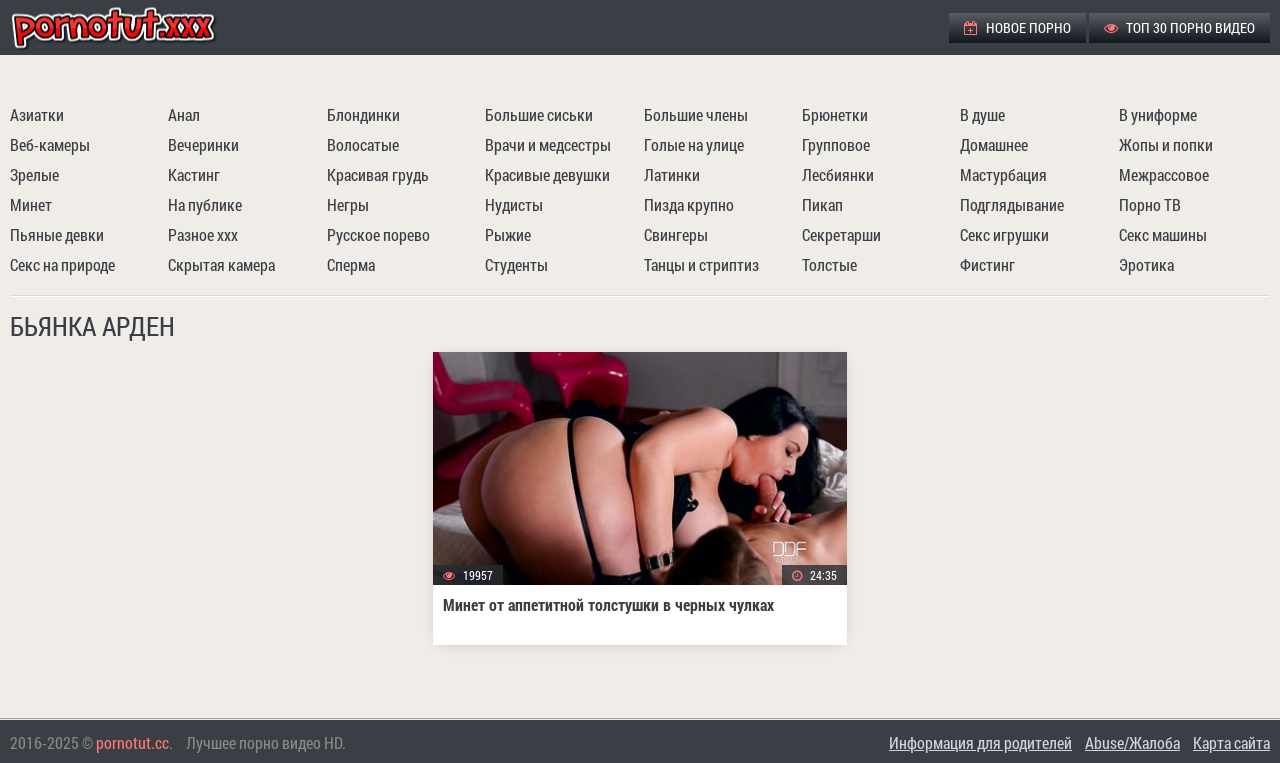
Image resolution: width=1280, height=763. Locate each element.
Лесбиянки (838, 174)
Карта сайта (1231, 742)
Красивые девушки (547, 174)
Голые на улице (694, 144)
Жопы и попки (1166, 144)
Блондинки (363, 114)
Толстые (829, 264)
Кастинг (194, 174)
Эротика (1146, 264)
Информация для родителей (980, 742)
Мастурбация (1003, 174)
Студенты (516, 264)
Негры (348, 204)
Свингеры (676, 234)
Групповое (836, 144)
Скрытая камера (221, 264)
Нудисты (514, 204)
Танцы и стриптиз (701, 264)
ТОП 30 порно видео (1179, 27)
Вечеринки (203, 144)
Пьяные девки (57, 234)
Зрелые (34, 174)
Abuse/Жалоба (1132, 742)
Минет (31, 204)
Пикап (822, 204)
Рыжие (508, 234)
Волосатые (363, 144)
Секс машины (1163, 234)
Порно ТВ (1150, 204)
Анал (184, 114)
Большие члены (696, 114)
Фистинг (987, 264)
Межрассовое (1164, 174)
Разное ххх (203, 234)
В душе (982, 114)
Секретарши (841, 234)
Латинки (672, 174)
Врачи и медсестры (548, 144)
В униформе (1158, 114)
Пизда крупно (689, 204)
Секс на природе (62, 264)
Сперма (351, 264)
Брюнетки (835, 114)
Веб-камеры (50, 144)
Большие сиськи (539, 114)
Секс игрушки (1004, 234)
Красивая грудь (378, 174)
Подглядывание (1012, 204)
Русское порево (378, 234)
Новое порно (1017, 27)
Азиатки (37, 114)
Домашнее (994, 144)
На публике (205, 204)
